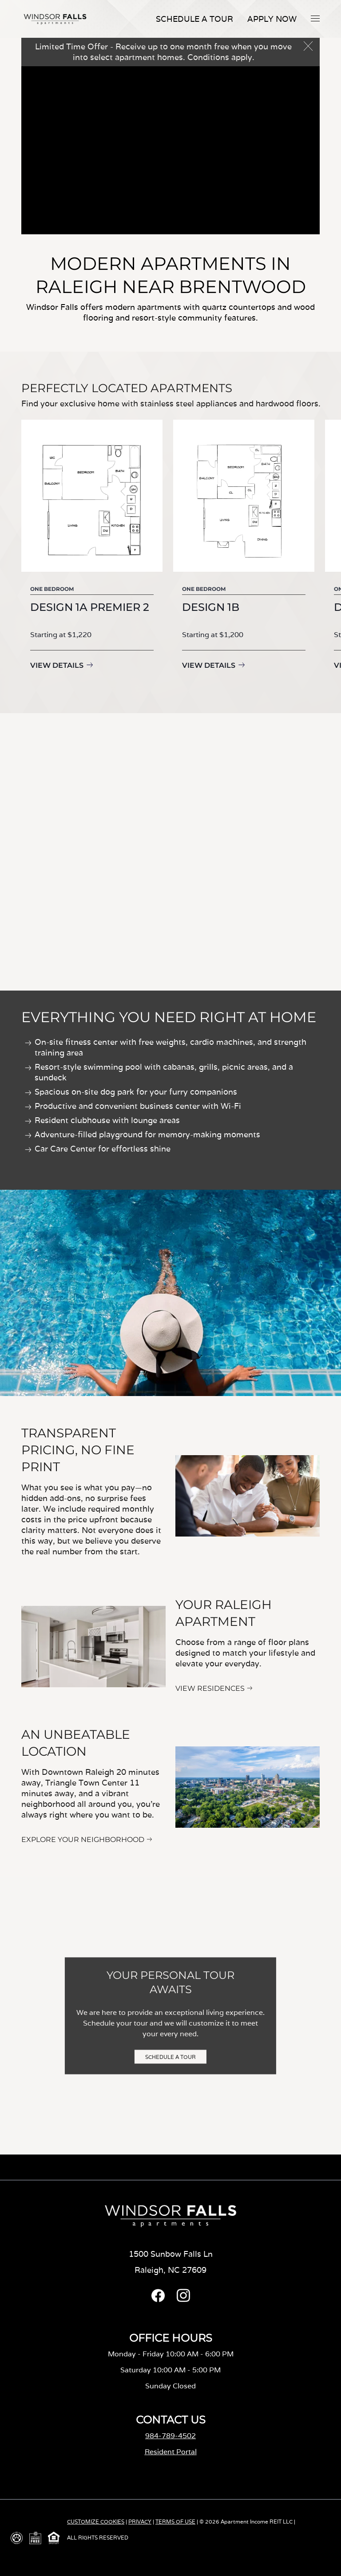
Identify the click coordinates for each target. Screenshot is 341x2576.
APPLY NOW (272, 19)
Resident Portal (171, 2451)
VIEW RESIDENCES (210, 1688)
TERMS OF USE (175, 2521)
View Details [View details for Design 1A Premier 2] (56, 665)
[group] (92, 552)
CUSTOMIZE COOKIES (95, 2521)
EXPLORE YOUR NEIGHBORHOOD (82, 1839)
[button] (315, 18)
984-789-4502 (170, 2435)
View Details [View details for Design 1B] (223, 665)
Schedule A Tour (194, 19)
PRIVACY (139, 2521)
